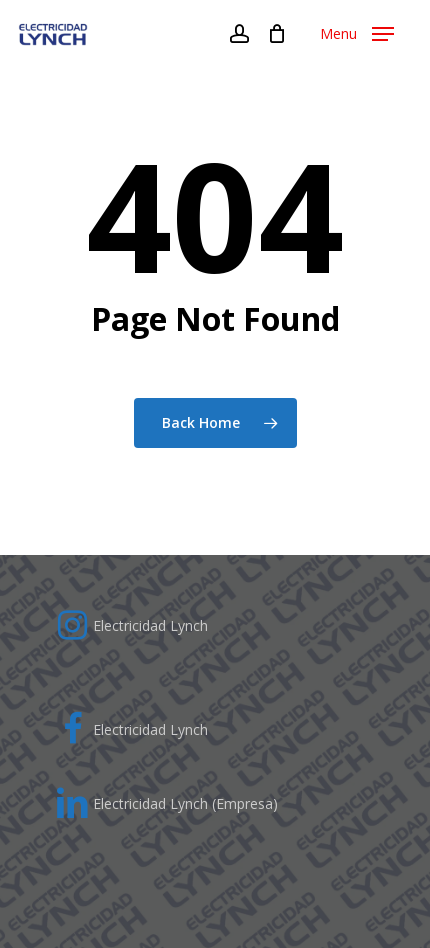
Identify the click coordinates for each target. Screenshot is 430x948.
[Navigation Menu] (357, 34)
